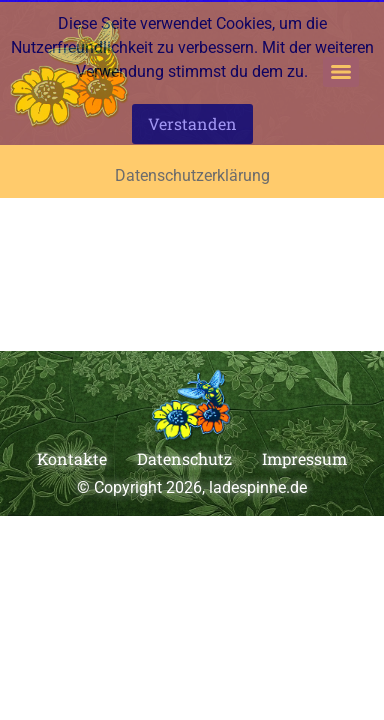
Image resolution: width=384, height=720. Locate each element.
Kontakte (72, 458)
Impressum (304, 458)
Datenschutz (184, 458)
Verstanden (192, 123)
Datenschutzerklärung (192, 175)
